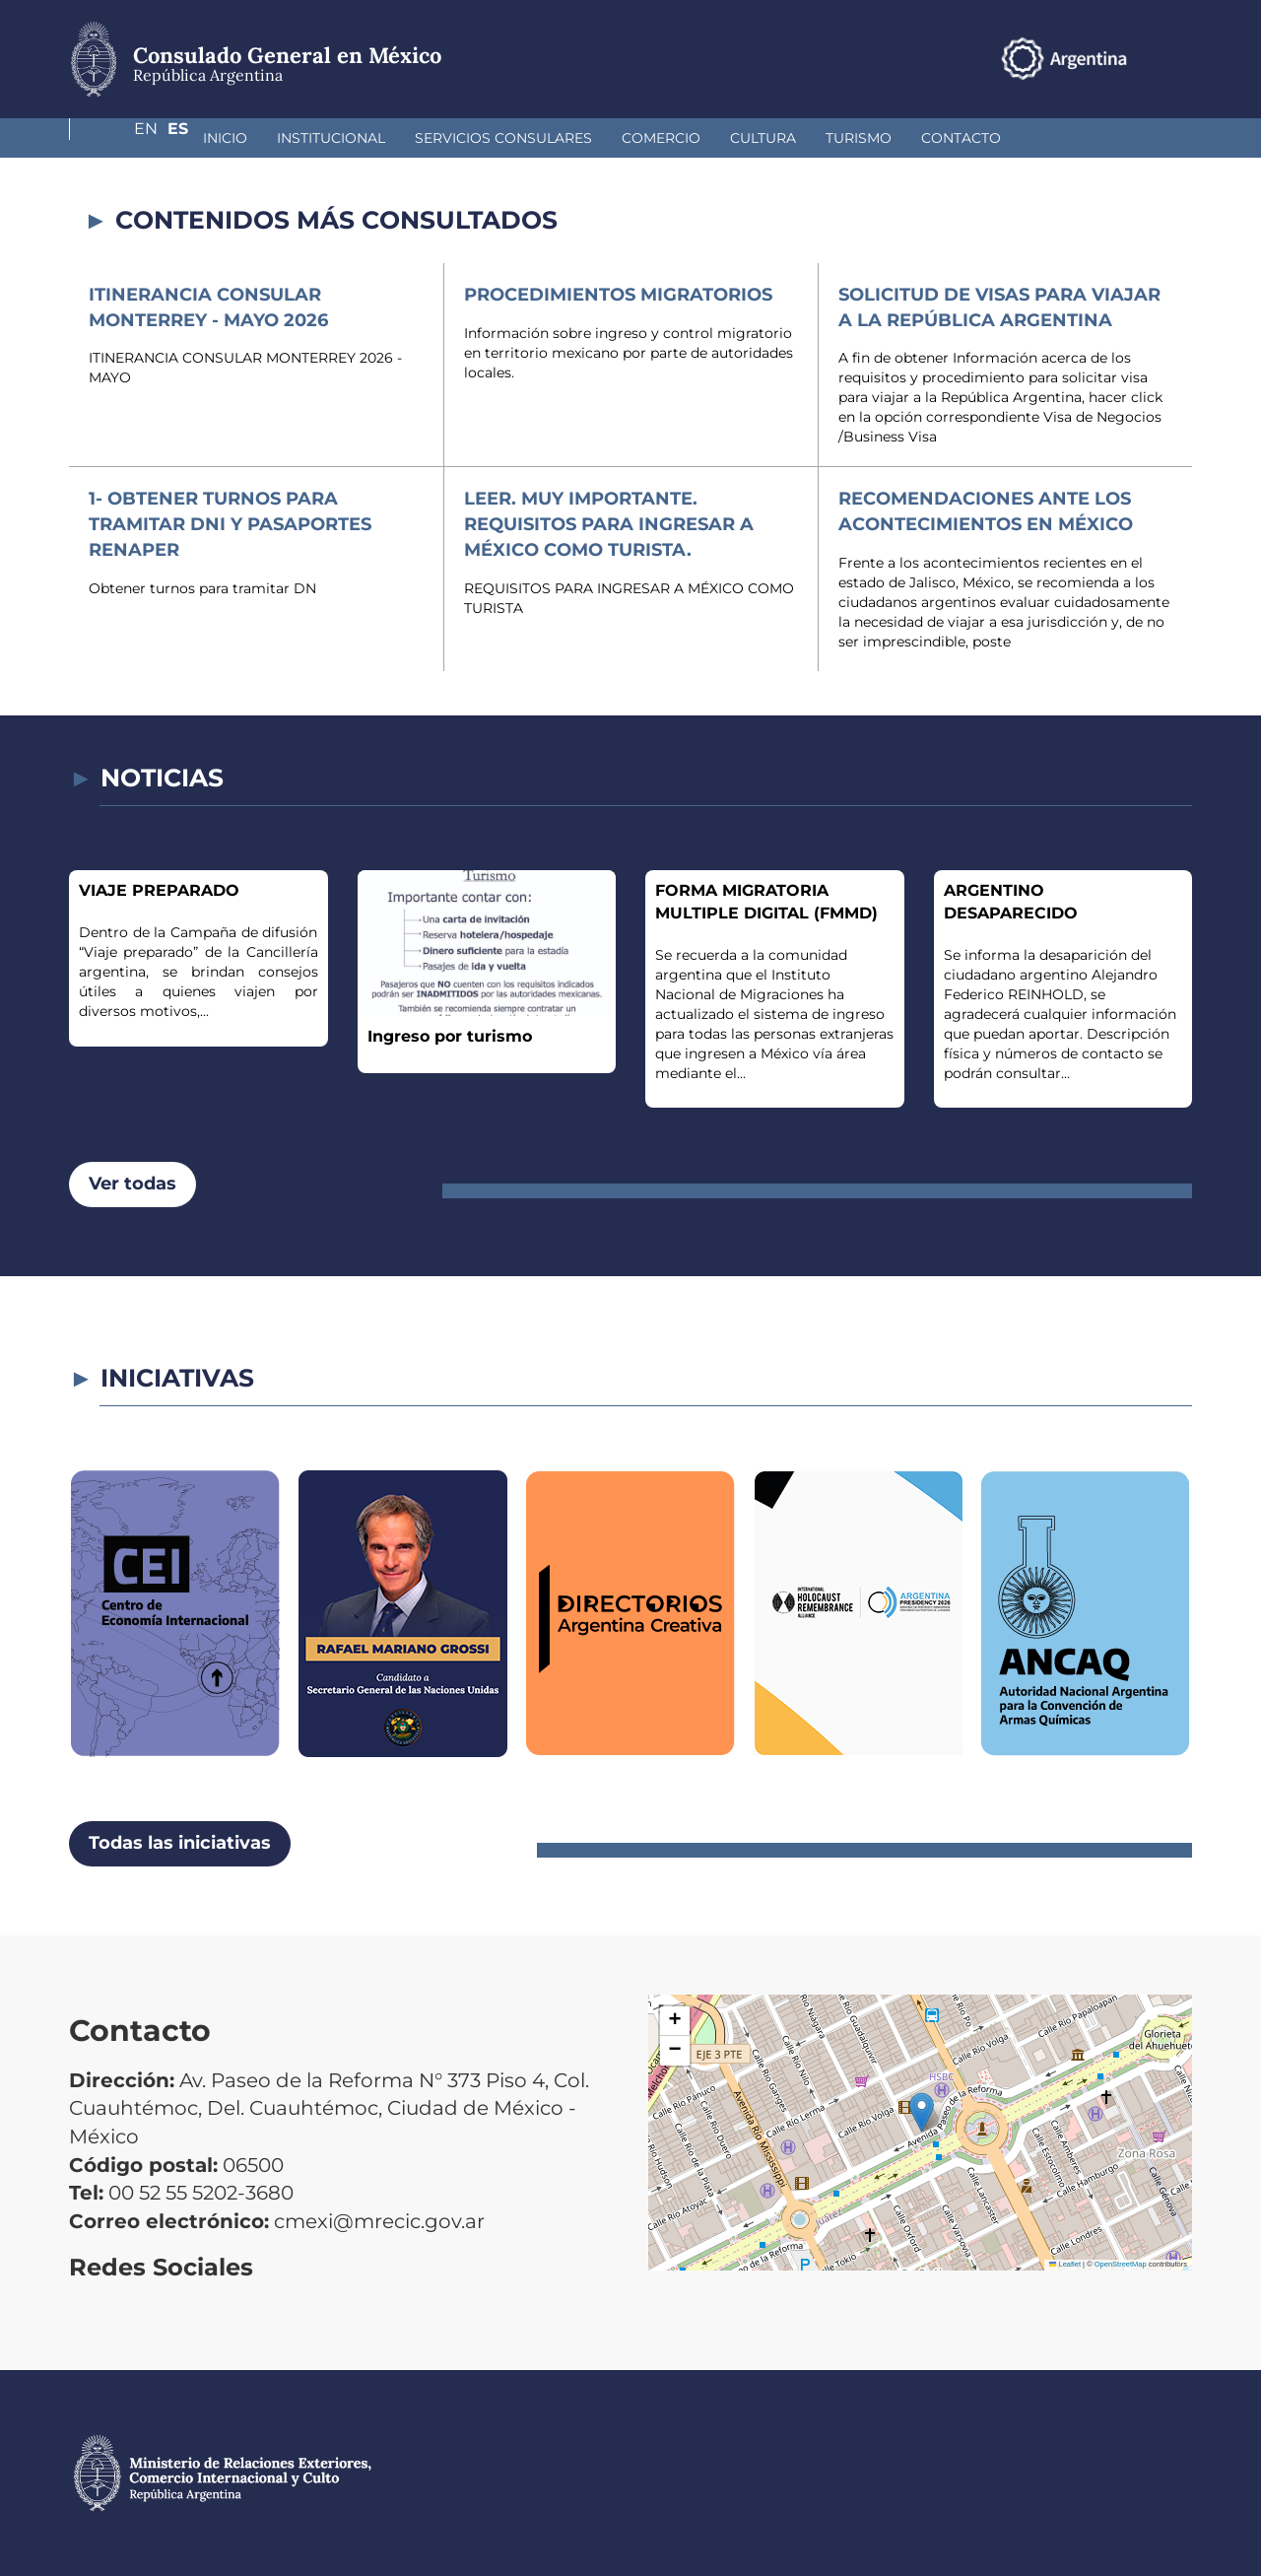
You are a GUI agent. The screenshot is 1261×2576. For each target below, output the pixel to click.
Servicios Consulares (399, 138)
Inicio (121, 138)
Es (1181, 57)
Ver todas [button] (132, 1183)
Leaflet (1065, 2264)
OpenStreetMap (1121, 2264)
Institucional (226, 138)
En (1142, 57)
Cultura (659, 138)
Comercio (556, 138)
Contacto (856, 138)
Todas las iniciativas (180, 1843)
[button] (921, 2112)
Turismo (754, 138)
